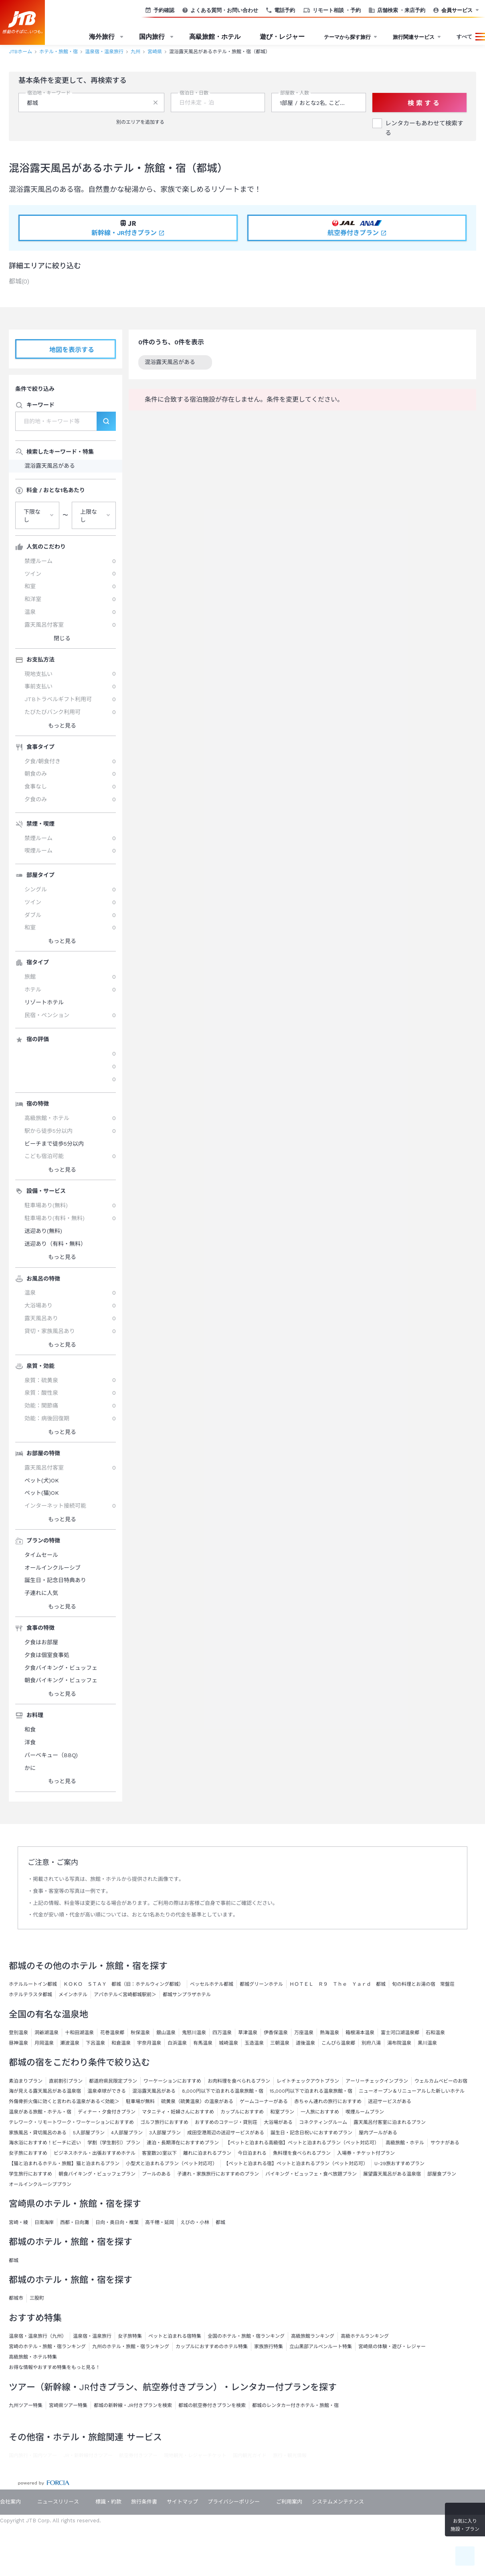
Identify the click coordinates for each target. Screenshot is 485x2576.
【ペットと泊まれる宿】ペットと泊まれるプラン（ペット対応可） (296, 2163)
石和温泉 (435, 2032)
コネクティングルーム (323, 2122)
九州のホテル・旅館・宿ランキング (130, 2346)
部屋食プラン (441, 2174)
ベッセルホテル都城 (211, 1984)
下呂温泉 (95, 2043)
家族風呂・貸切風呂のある (38, 2133)
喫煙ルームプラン (365, 2112)
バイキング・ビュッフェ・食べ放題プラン (311, 2174)
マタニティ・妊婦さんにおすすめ (178, 2112)
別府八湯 (371, 2043)
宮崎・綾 (18, 2222)
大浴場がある (278, 2122)
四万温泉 (222, 2032)
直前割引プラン (66, 2081)
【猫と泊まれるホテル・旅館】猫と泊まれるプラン (64, 2163)
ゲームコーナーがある (264, 2101)
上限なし (88, 516)
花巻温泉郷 (112, 2032)
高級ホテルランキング (365, 2336)
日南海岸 (44, 2222)
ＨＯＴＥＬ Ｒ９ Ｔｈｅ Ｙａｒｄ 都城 (337, 1984)
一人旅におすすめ (320, 2112)
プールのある (156, 2174)
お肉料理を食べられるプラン (239, 2081)
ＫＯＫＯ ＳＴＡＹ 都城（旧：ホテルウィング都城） (123, 1984)
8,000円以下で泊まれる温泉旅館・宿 (222, 2091)
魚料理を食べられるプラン (302, 2153)
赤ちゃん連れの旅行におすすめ (328, 2101)
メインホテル (73, 1994)
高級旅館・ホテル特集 (33, 2357)
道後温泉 (305, 2043)
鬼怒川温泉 (194, 2032)
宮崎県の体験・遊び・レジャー (392, 2346)
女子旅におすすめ (28, 2153)
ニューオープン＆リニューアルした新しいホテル (412, 2091)
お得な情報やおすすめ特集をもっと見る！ (54, 2367)
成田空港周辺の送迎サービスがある (225, 2133)
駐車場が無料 (140, 2101)
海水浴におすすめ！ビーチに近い (45, 2143)
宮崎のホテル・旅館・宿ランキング (47, 2346)
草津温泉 (247, 2032)
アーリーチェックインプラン (377, 2081)
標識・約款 (108, 2502)
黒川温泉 (427, 2043)
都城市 (16, 2298)
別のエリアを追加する (136, 122)
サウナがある (444, 2143)
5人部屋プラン (89, 2133)
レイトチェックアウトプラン (308, 2081)
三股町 (37, 2298)
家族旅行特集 (268, 2346)
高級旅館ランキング (312, 2336)
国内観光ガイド (250, 2455)
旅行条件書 (144, 2502)
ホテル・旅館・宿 (58, 51)
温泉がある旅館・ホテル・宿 (40, 2112)
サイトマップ (182, 2502)
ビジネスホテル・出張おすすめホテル (94, 2153)
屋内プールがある (378, 2133)
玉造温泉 (254, 2043)
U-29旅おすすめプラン (399, 2163)
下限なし (32, 516)
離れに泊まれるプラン (207, 2153)
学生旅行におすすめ (30, 2174)
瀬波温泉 (69, 2043)
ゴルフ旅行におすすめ (164, 2122)
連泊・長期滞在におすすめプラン (183, 2143)
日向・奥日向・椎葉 (117, 2222)
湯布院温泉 (399, 2043)
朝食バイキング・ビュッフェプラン (97, 2174)
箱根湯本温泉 (360, 2032)
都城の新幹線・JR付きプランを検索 (133, 2405)
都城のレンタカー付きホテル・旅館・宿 (295, 2405)
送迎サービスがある (389, 2101)
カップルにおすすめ (242, 2112)
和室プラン (282, 2112)
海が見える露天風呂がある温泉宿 (45, 2091)
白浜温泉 (177, 2043)
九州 (135, 51)
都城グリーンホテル (261, 1984)
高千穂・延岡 (159, 2222)
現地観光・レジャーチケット (195, 2455)
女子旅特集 (130, 2336)
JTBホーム (20, 51)
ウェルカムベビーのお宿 (440, 2081)
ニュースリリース (58, 2502)
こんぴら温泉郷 (338, 2043)
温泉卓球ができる (106, 2091)
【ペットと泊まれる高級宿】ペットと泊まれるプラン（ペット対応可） (302, 2143)
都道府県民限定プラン (113, 2081)
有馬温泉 (202, 2043)
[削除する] (155, 102)
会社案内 (10, 2502)
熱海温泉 (329, 2032)
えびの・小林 (194, 2222)
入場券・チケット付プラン (366, 2153)
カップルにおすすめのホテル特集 (212, 2346)
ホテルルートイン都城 (33, 1984)
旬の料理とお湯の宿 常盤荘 (423, 1984)
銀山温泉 (166, 2032)
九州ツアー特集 (25, 2405)
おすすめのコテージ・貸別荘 (226, 2122)
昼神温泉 (18, 2043)
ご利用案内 (289, 2502)
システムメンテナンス (338, 2502)
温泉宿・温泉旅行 (104, 51)
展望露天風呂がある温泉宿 (392, 2174)
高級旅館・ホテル (214, 36)
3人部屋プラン (165, 2133)
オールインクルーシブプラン (40, 2184)
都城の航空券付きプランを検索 (212, 2405)
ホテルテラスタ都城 (30, 1994)
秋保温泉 (140, 2032)
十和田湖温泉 (79, 2032)
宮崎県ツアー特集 (68, 2405)
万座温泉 (303, 2032)
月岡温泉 (44, 2043)
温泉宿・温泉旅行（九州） (38, 2336)
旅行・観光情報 (290, 2455)
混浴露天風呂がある (175, 363)
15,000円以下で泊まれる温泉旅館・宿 (311, 2091)
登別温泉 (18, 2032)
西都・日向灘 (74, 2222)
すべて (464, 37)
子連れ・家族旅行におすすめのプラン (218, 2174)
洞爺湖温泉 (46, 2032)
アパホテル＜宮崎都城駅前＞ (125, 1994)
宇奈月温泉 (149, 2043)
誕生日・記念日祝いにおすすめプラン (311, 2133)
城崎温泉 (228, 2043)
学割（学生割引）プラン (113, 2143)
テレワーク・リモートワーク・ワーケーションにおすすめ (71, 2122)
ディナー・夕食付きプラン (106, 2112)
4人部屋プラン (127, 2133)
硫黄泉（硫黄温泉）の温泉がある (197, 2101)
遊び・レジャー (282, 36)
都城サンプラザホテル (187, 1994)
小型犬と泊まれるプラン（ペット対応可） (171, 2163)
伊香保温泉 (276, 2032)
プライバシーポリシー (234, 2502)
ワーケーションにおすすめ (172, 2081)
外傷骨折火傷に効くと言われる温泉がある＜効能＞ (64, 2101)
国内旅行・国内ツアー (33, 2455)
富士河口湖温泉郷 (400, 2032)
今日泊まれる (252, 2153)
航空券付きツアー (138, 2455)
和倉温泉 (121, 2043)
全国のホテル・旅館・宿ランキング (246, 2336)
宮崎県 (155, 51)
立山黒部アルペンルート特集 (320, 2346)
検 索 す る (419, 103)
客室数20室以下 (159, 2153)
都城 (13, 2260)
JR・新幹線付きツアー (88, 2455)
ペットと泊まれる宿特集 (174, 2336)
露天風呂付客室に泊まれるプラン (390, 2122)
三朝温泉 (279, 2043)
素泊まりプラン (25, 2081)
